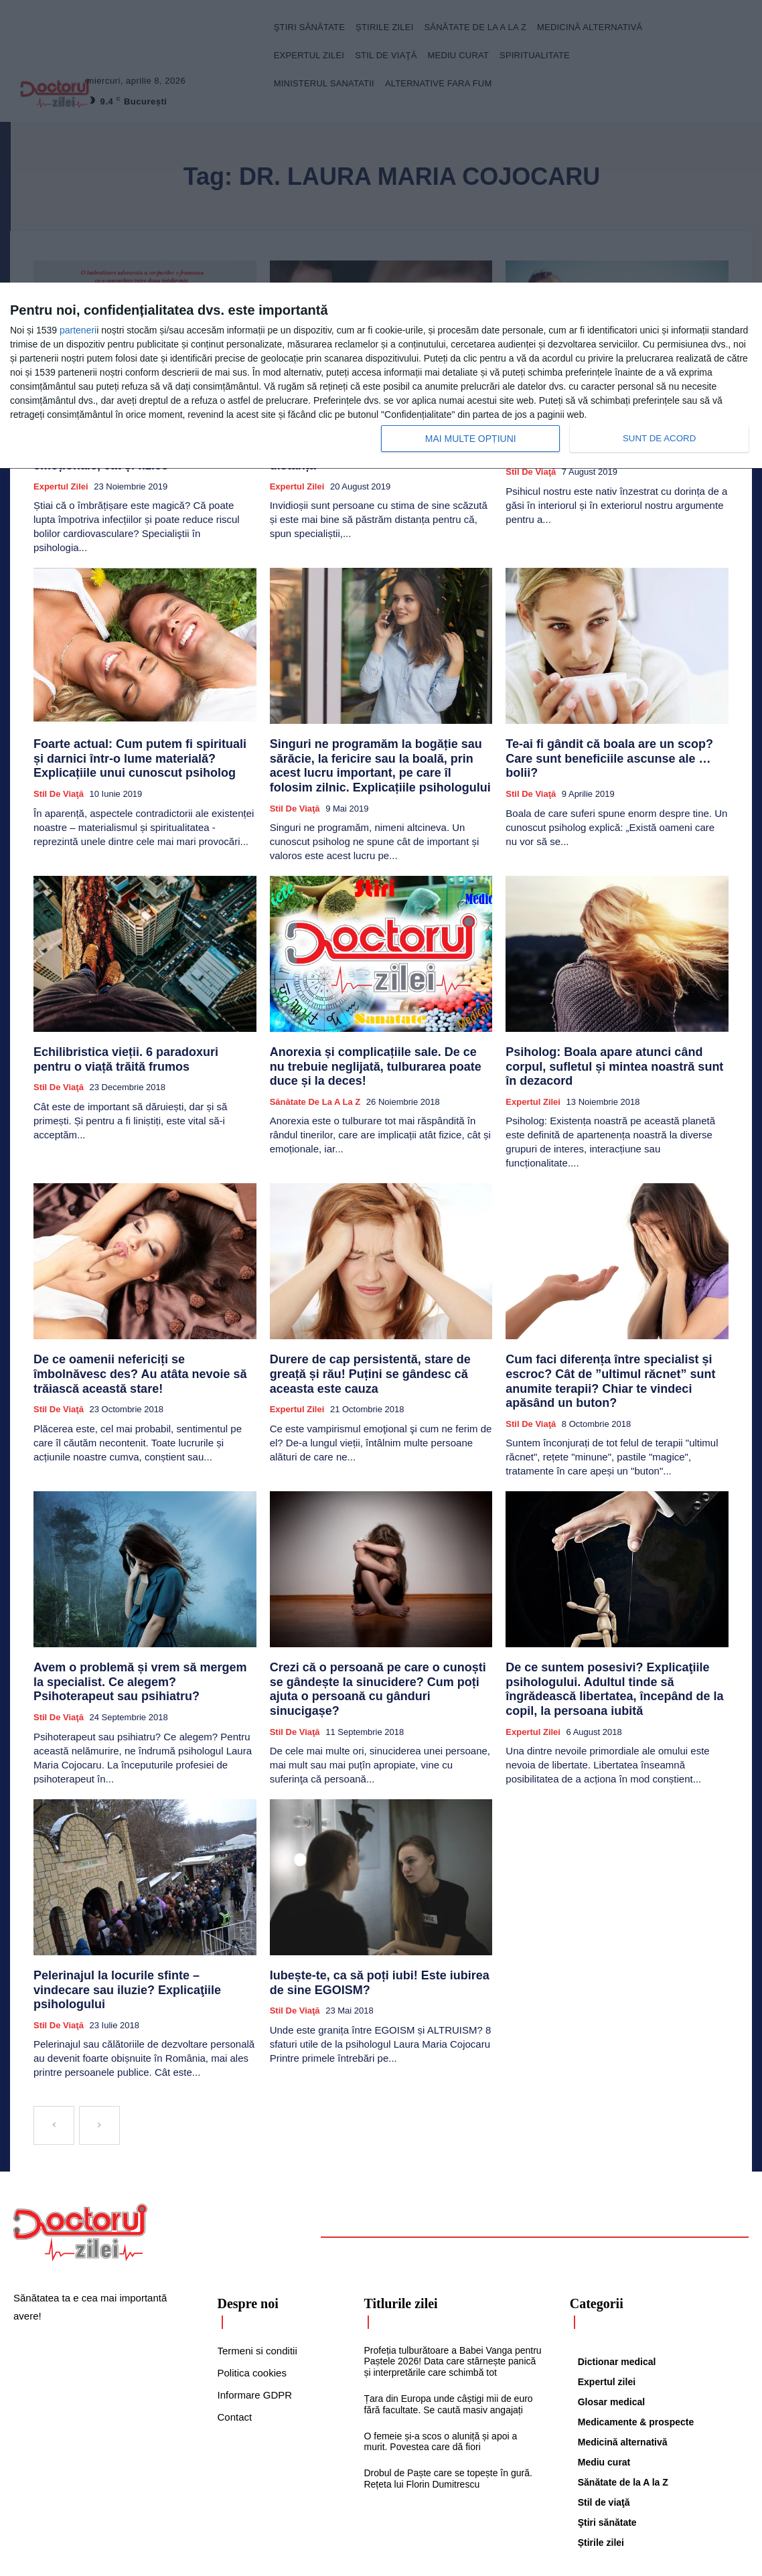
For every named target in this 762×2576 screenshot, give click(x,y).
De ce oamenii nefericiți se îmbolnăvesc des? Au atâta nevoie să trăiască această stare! (141, 1328)
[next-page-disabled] (99, 2041)
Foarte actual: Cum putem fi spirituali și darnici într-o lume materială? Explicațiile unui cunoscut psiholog (143, 748)
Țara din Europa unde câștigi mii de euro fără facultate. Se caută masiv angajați (448, 2320)
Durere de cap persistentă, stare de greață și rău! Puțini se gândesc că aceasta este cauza (377, 1328)
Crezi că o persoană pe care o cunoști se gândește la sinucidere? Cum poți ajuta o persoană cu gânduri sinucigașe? (368, 1621)
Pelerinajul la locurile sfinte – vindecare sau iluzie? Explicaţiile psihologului (137, 1914)
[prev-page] (53, 2041)
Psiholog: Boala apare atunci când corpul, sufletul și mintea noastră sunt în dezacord (607, 1040)
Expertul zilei (60, 479)
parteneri (78, 330)
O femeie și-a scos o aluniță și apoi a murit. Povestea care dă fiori (440, 2357)
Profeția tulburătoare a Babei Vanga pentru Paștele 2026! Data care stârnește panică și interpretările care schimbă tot (452, 2276)
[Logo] (80, 2148)
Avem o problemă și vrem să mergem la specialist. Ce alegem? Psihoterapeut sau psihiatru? (132, 1621)
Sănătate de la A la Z (315, 1078)
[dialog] (381, 376)
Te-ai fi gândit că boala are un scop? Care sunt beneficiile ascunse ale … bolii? (616, 742)
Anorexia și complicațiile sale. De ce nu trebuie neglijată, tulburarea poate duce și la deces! (374, 1046)
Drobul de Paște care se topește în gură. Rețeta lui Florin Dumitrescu (448, 2394)
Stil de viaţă (58, 780)
